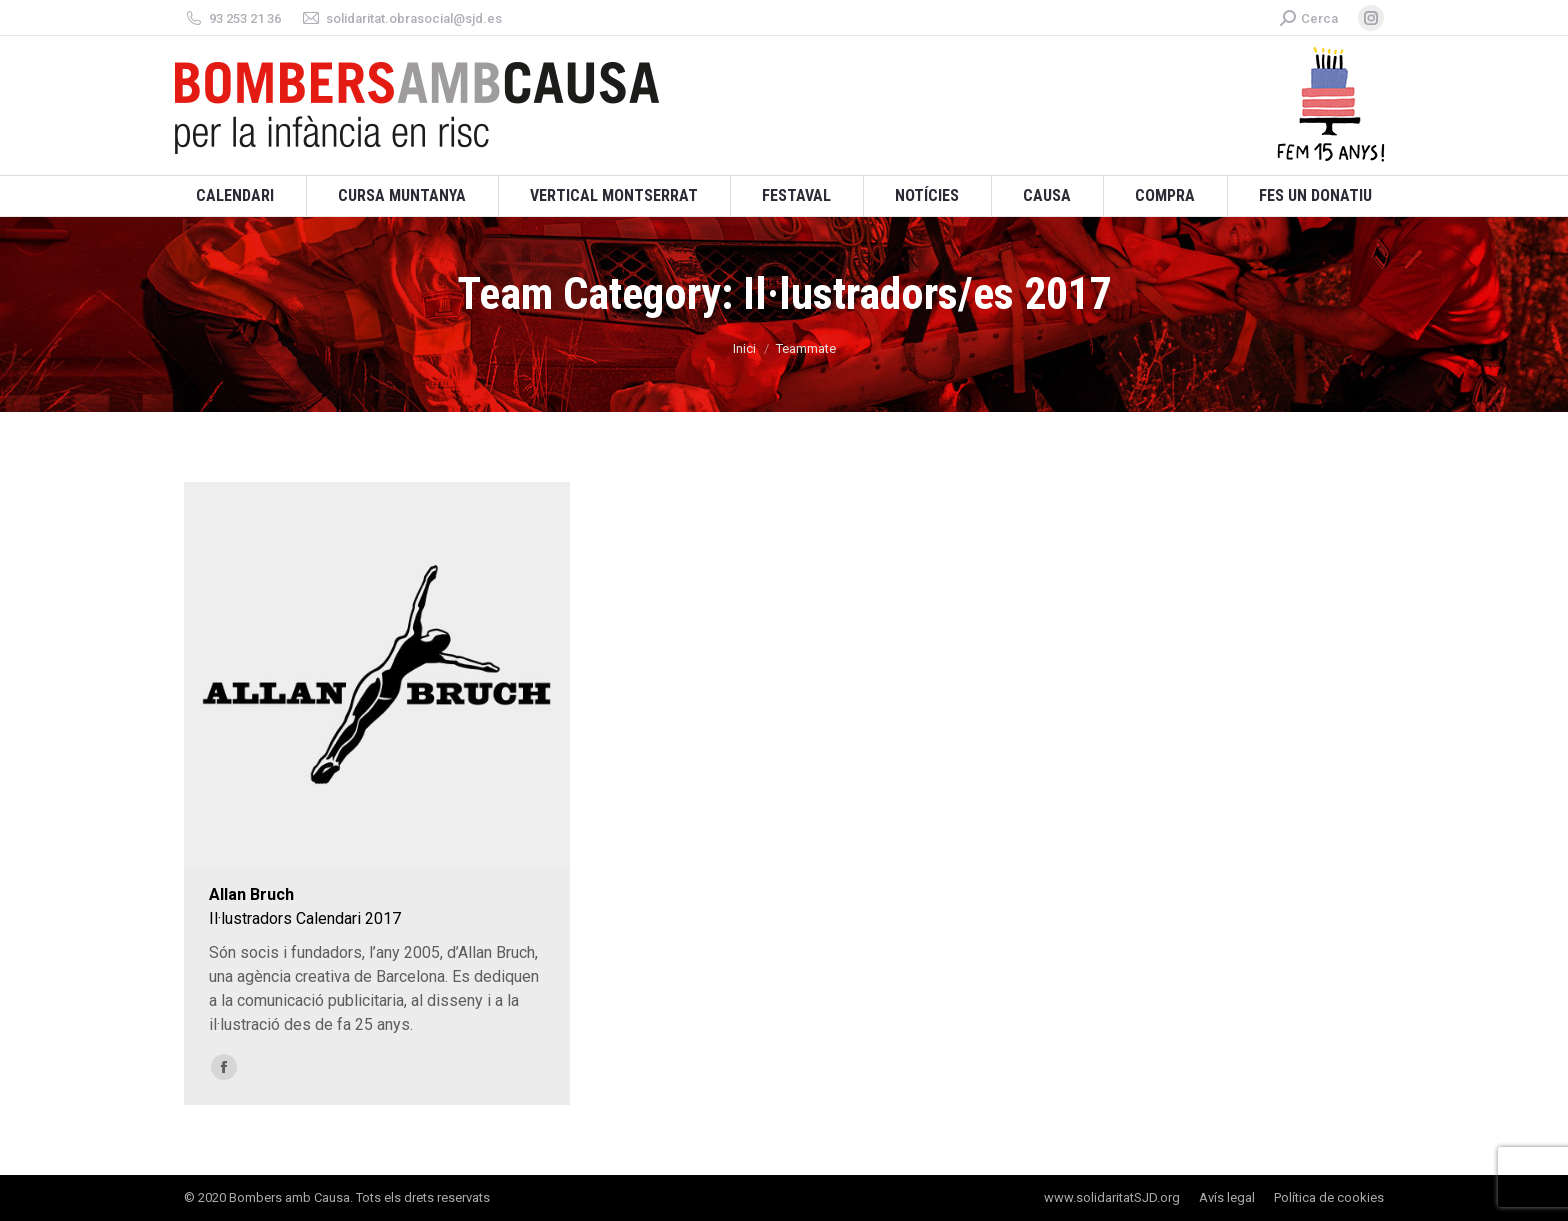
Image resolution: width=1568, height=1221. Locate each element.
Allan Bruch (251, 894)
